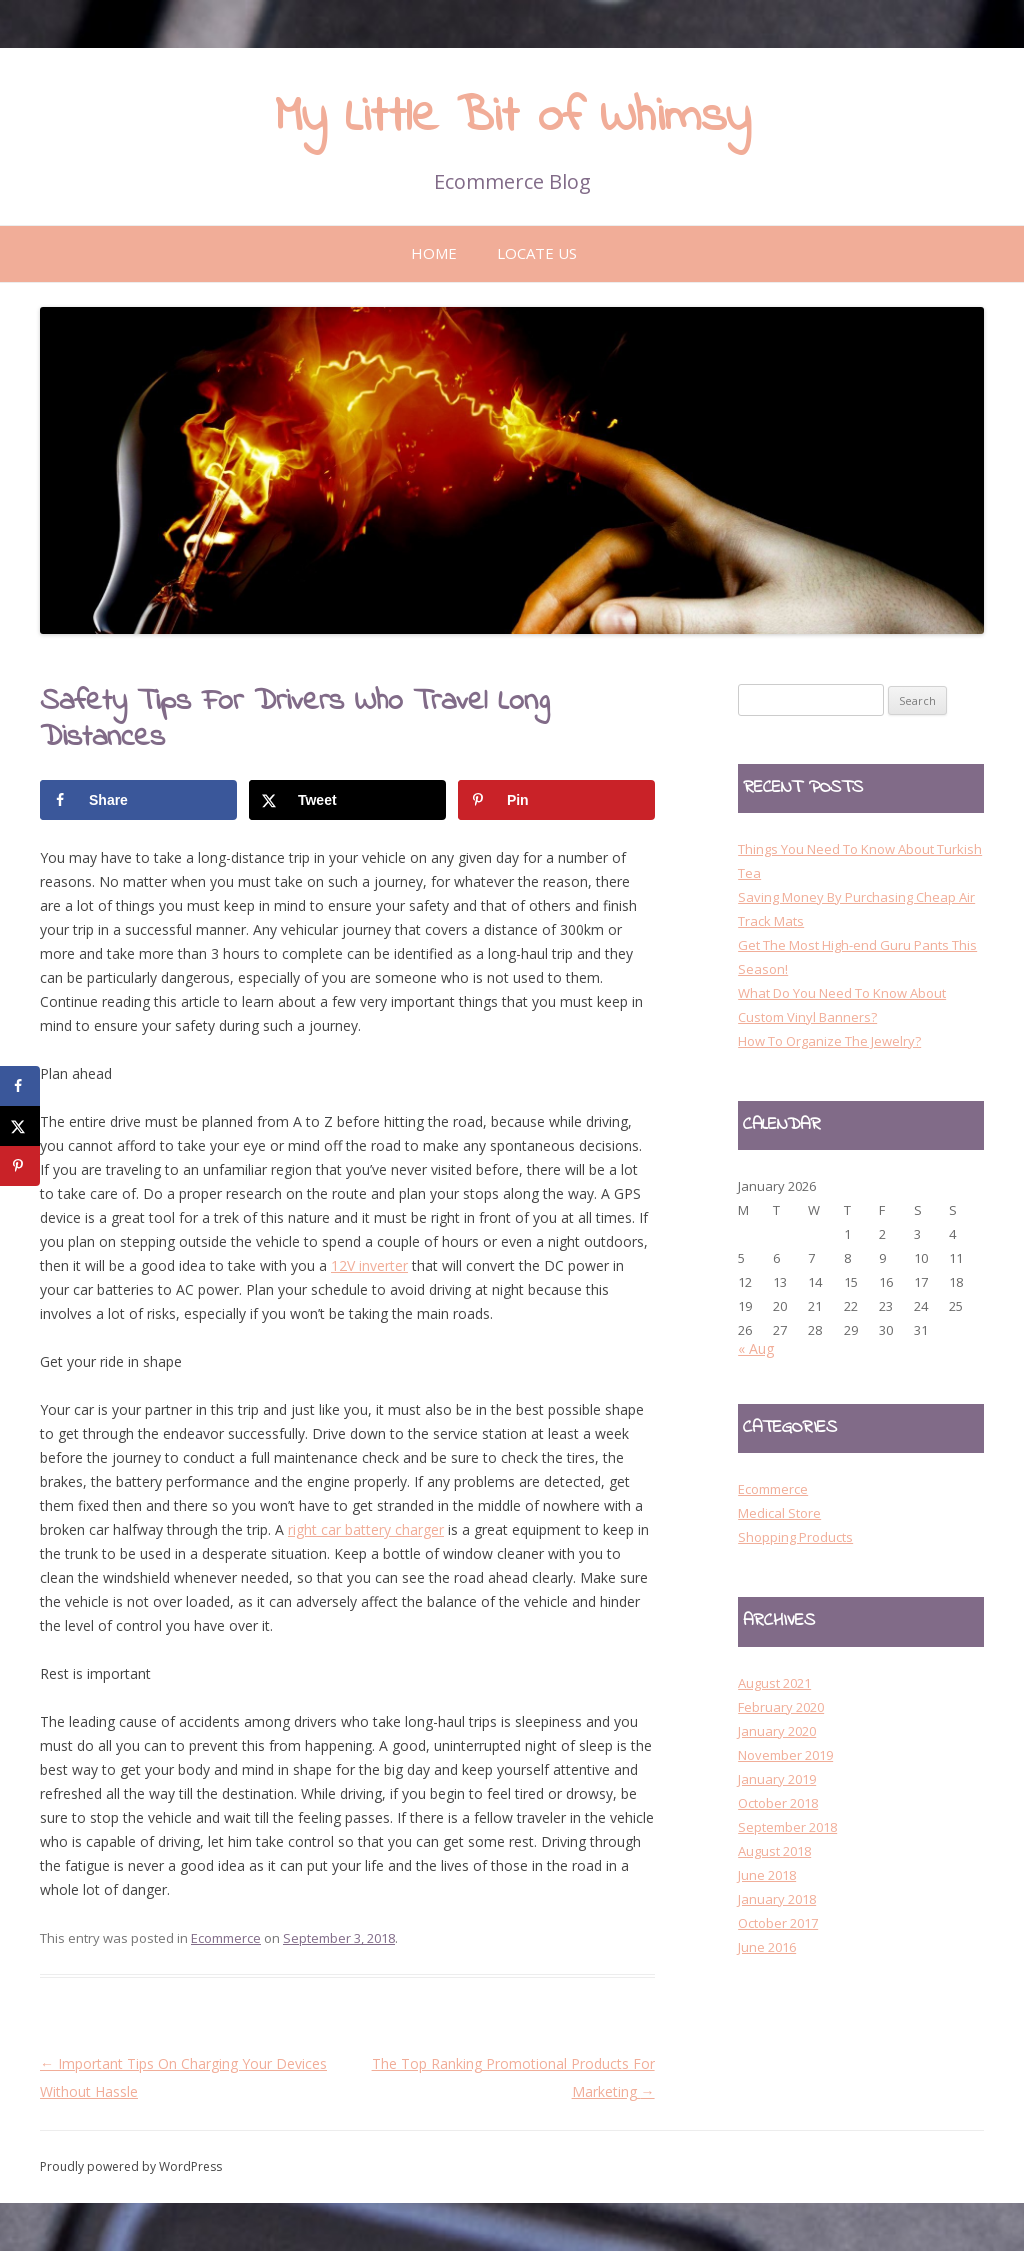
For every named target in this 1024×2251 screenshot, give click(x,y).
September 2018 (787, 1827)
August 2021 (774, 1683)
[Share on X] (347, 800)
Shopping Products (795, 1537)
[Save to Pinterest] (556, 800)
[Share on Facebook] (138, 800)
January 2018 (777, 1899)
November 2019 (785, 1755)
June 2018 (767, 1875)
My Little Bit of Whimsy (512, 117)
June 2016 (767, 1947)
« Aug (756, 1348)
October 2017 (778, 1923)
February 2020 (781, 1707)
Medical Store (779, 1513)
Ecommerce (226, 1938)
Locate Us (537, 253)
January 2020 (777, 1731)
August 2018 (774, 1851)
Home (434, 253)
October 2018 (778, 1803)
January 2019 (777, 1779)
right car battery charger (366, 1529)
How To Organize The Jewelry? (829, 1041)
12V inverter (369, 1265)
